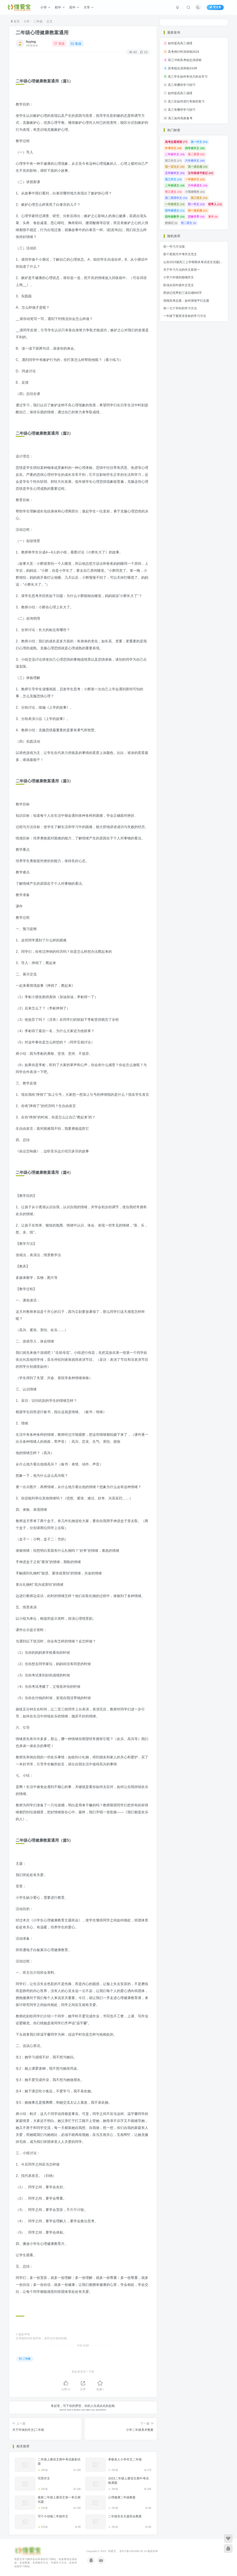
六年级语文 (197, 185)
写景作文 (44, 2478)
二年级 (38, 21)
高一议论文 (174, 166)
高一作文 (199, 141)
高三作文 (173, 179)
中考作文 (173, 148)
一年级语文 (174, 204)
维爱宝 (112, 2551)
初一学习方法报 (174, 246)
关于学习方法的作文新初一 (181, 269)
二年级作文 (174, 154)
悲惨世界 (196, 216)
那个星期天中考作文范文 (180, 254)
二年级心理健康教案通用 (42, 32)
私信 (76, 43)
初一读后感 (197, 210)
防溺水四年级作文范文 (178, 285)
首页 (15, 21)
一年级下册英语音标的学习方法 (184, 316)
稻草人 (215, 204)
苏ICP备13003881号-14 (133, 2551)
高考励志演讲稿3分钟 (182, 68)
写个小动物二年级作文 (53, 2516)
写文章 (215, 7)
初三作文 (173, 160)
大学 (89, 7)
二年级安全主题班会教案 (125, 2516)
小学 (45, 7)
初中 (60, 7)
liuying (31, 41)
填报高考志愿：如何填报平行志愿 (186, 300)
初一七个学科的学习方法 (180, 308)
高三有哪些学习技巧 (181, 85)
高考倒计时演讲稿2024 (183, 51)
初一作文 (196, 204)
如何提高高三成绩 (180, 43)
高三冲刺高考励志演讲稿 (184, 60)
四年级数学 (174, 216)
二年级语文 (174, 185)
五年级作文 (174, 173)
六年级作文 (195, 160)
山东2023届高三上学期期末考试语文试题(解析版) (196, 262)
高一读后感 (197, 166)
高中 (74, 7)
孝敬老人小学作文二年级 (125, 2459)
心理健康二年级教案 (122, 2497)
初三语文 (173, 191)
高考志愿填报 (176, 141)
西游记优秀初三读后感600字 (182, 292)
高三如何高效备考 (180, 118)
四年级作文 (195, 148)
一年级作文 (195, 179)
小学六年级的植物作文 (178, 277)
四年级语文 (174, 210)
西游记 (171, 223)
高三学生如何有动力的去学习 (188, 76)
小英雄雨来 (195, 191)
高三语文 (199, 197)
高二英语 (196, 154)
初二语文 (188, 223)
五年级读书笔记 (200, 173)
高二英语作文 (176, 197)
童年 (213, 216)
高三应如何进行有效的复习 (186, 101)
